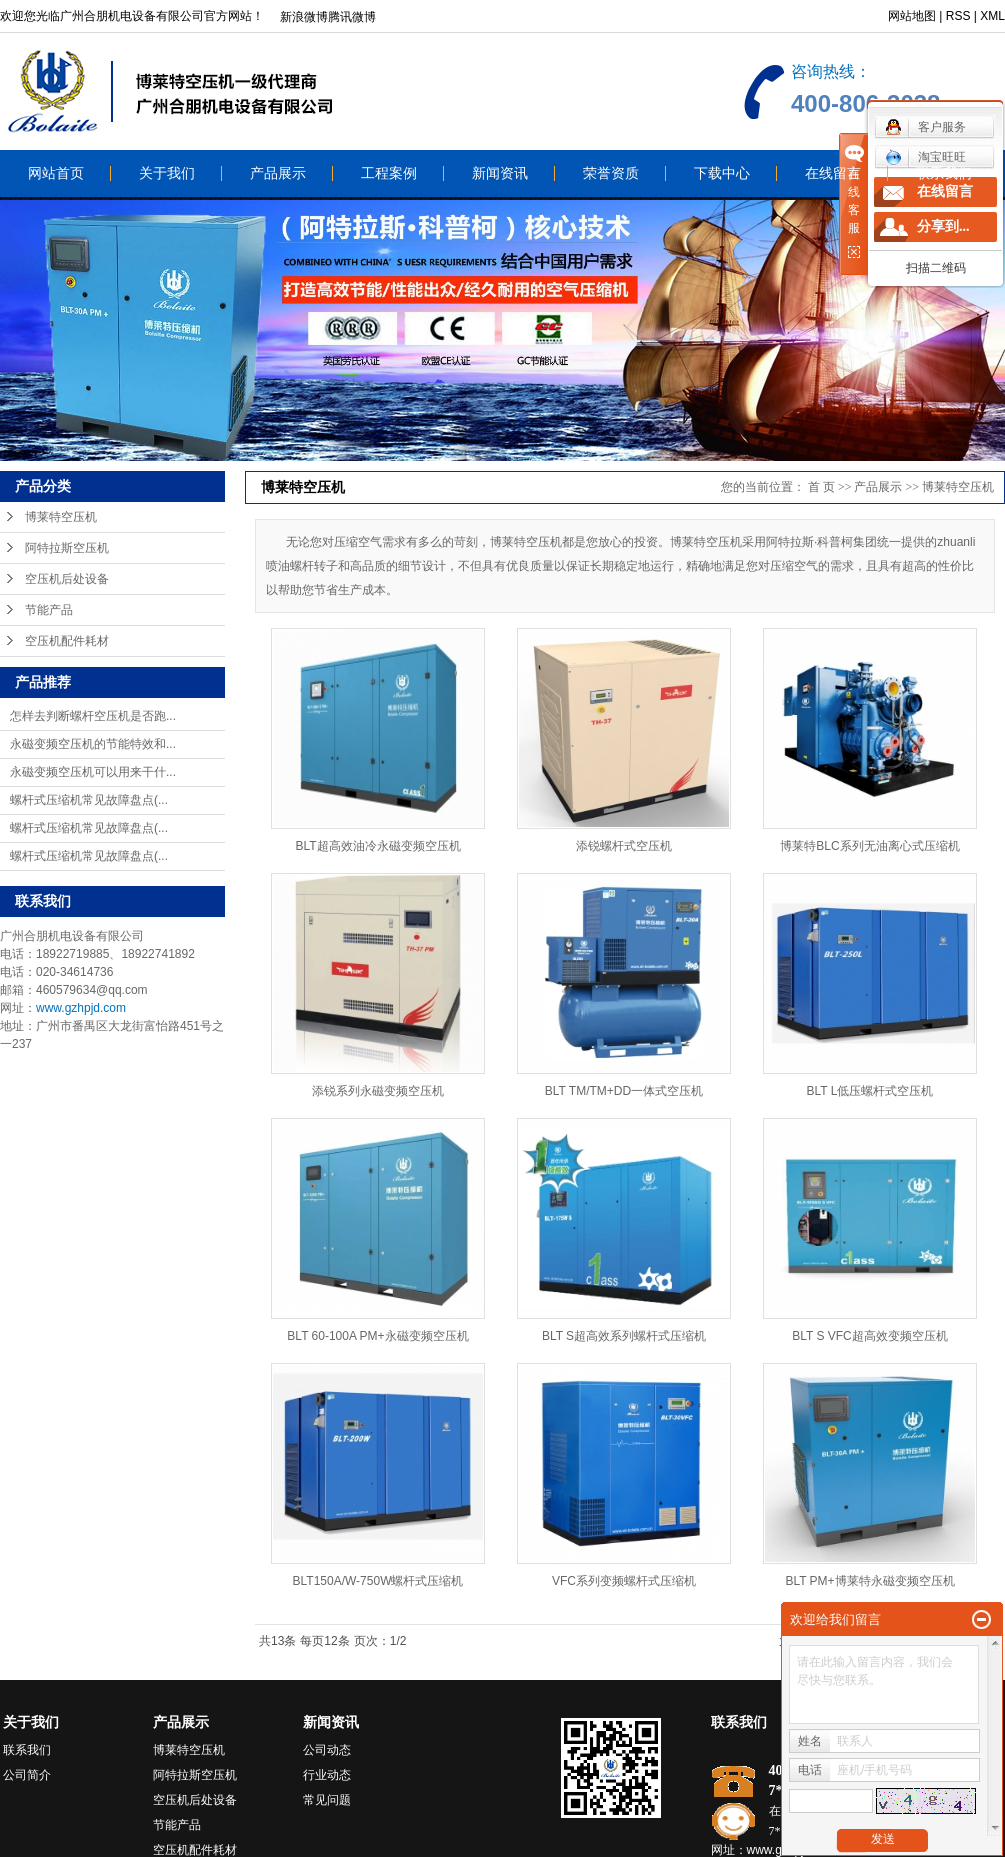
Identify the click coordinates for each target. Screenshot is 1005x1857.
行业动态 (327, 1775)
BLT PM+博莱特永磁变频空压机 (869, 1581)
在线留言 (833, 173)
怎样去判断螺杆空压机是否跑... (93, 716)
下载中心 (722, 173)
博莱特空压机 (61, 517)
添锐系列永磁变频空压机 (378, 1091)
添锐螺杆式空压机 (624, 846)
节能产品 (49, 610)
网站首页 (56, 173)
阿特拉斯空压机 (67, 548)
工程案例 (389, 173)
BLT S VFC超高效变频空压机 (870, 1336)
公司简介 (27, 1775)
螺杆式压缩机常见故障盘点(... (89, 800)
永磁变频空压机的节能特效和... (93, 744)
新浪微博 (304, 17)
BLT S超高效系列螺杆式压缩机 (624, 1336)
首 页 (821, 487)
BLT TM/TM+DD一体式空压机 (624, 1091)
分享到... (943, 226)
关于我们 (167, 173)
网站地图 (912, 16)
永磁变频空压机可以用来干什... (93, 772)
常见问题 (327, 1800)
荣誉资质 (611, 173)
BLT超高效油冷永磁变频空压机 (377, 846)
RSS (958, 16)
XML (992, 16)
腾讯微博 (352, 17)
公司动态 (327, 1750)
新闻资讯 (500, 173)
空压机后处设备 (67, 579)
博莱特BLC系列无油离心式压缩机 (869, 846)
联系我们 (944, 173)
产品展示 (278, 173)
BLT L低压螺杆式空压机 (870, 1091)
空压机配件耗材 (67, 641)
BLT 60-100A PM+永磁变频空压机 (377, 1336)
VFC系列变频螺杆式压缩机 (624, 1581)
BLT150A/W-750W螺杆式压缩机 (378, 1581)
